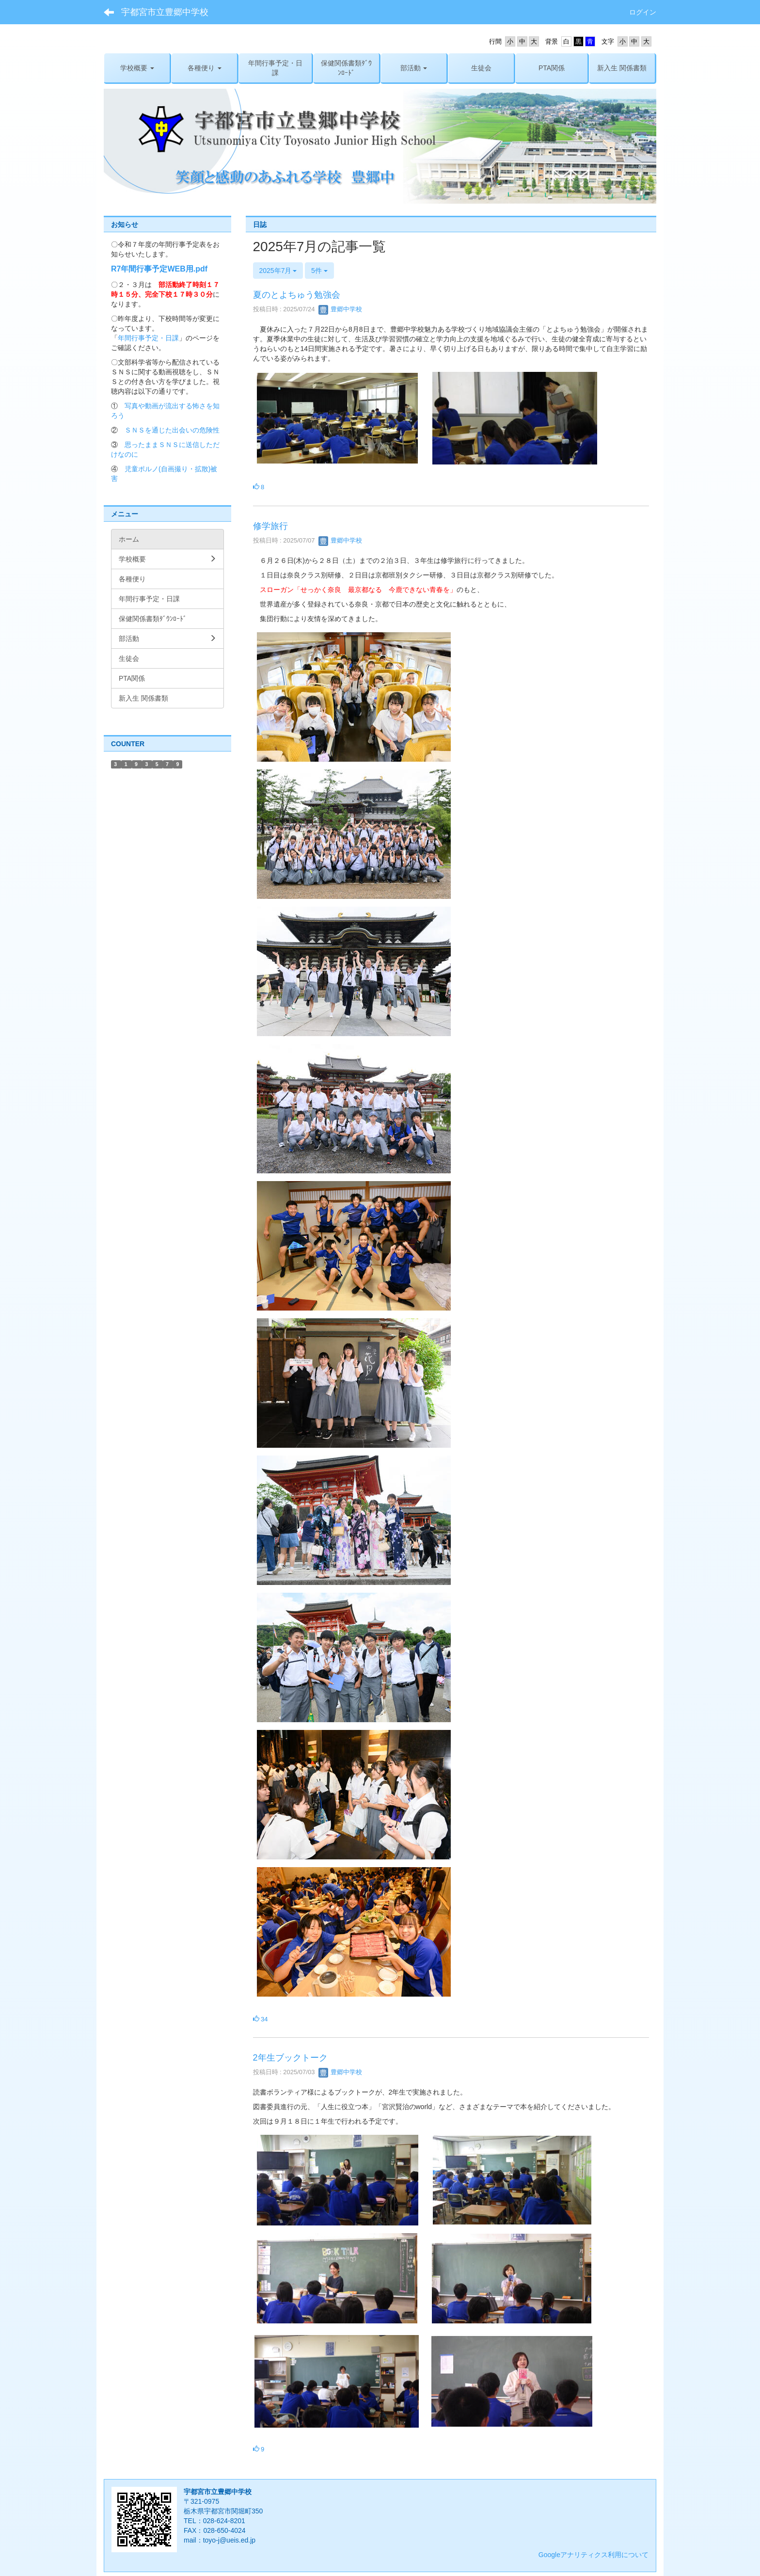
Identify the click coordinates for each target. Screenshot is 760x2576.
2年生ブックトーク (290, 2058)
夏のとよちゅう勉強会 (296, 295)
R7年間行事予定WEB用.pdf (159, 269)
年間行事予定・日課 (148, 338)
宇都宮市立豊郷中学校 (164, 12)
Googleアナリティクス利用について (593, 2555)
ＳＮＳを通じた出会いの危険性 (172, 430)
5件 (319, 270)
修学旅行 (270, 526)
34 (260, 2019)
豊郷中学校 (340, 309)
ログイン (642, 12)
